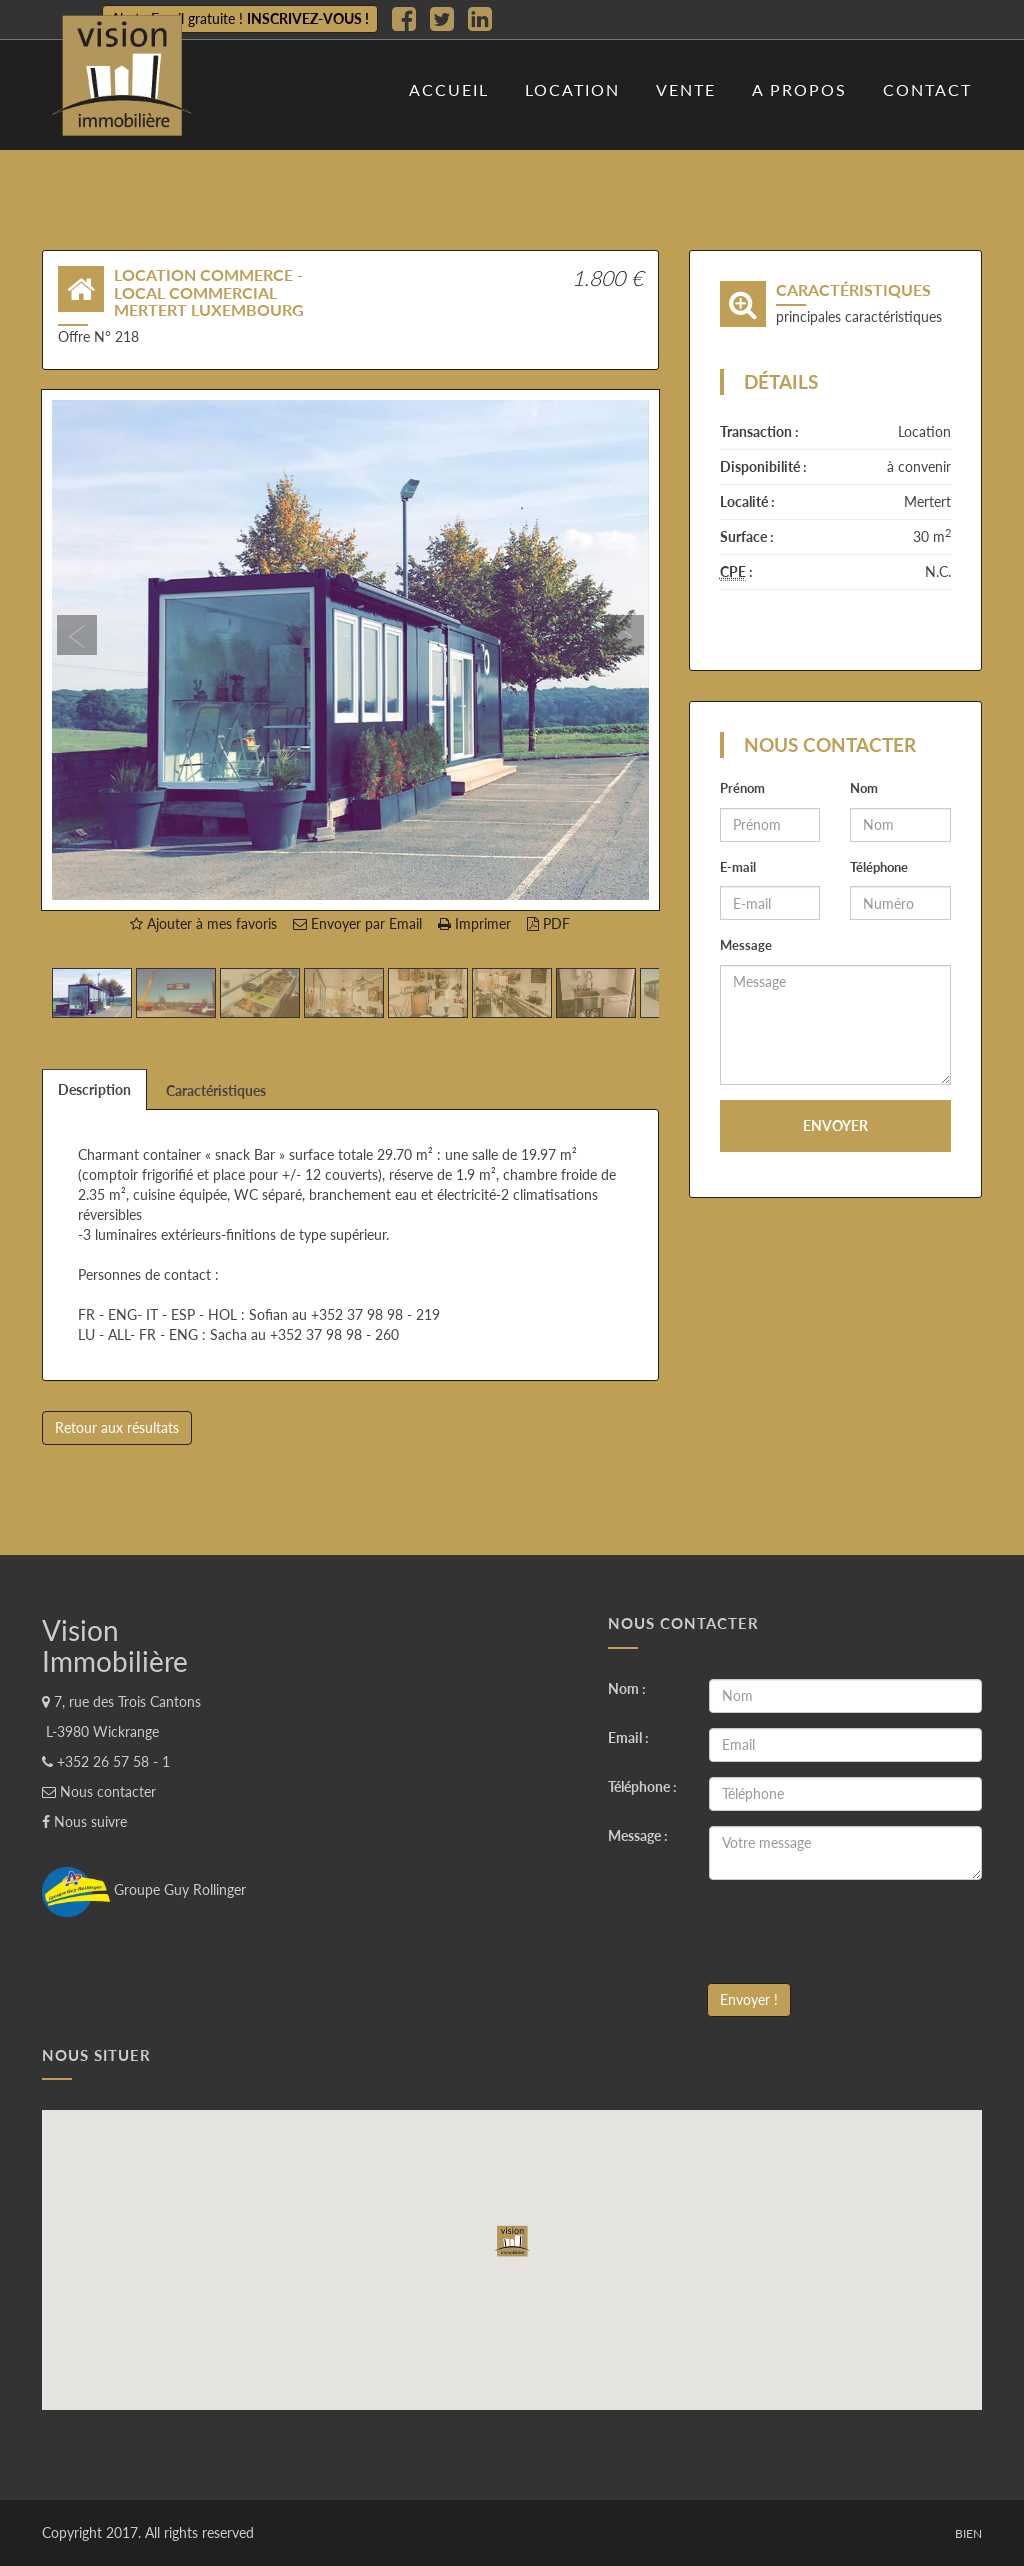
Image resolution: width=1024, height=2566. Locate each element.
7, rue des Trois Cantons (121, 1701)
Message (746, 945)
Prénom (742, 788)
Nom (864, 788)
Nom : (627, 1688)
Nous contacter (99, 1791)
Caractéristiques (216, 1090)
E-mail (738, 867)
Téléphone (879, 867)
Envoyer (835, 1125)
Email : (628, 1737)
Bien (968, 2533)
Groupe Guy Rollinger (144, 1889)
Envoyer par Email (357, 923)
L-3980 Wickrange (100, 1731)
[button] (96, 650)
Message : (638, 1835)
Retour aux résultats (117, 1427)
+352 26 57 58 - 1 (106, 1761)
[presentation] (861, 1934)
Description (94, 1089)
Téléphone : (642, 1786)
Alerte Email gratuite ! (240, 18)
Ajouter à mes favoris (203, 923)
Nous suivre (84, 1821)
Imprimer (474, 923)
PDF (548, 923)
